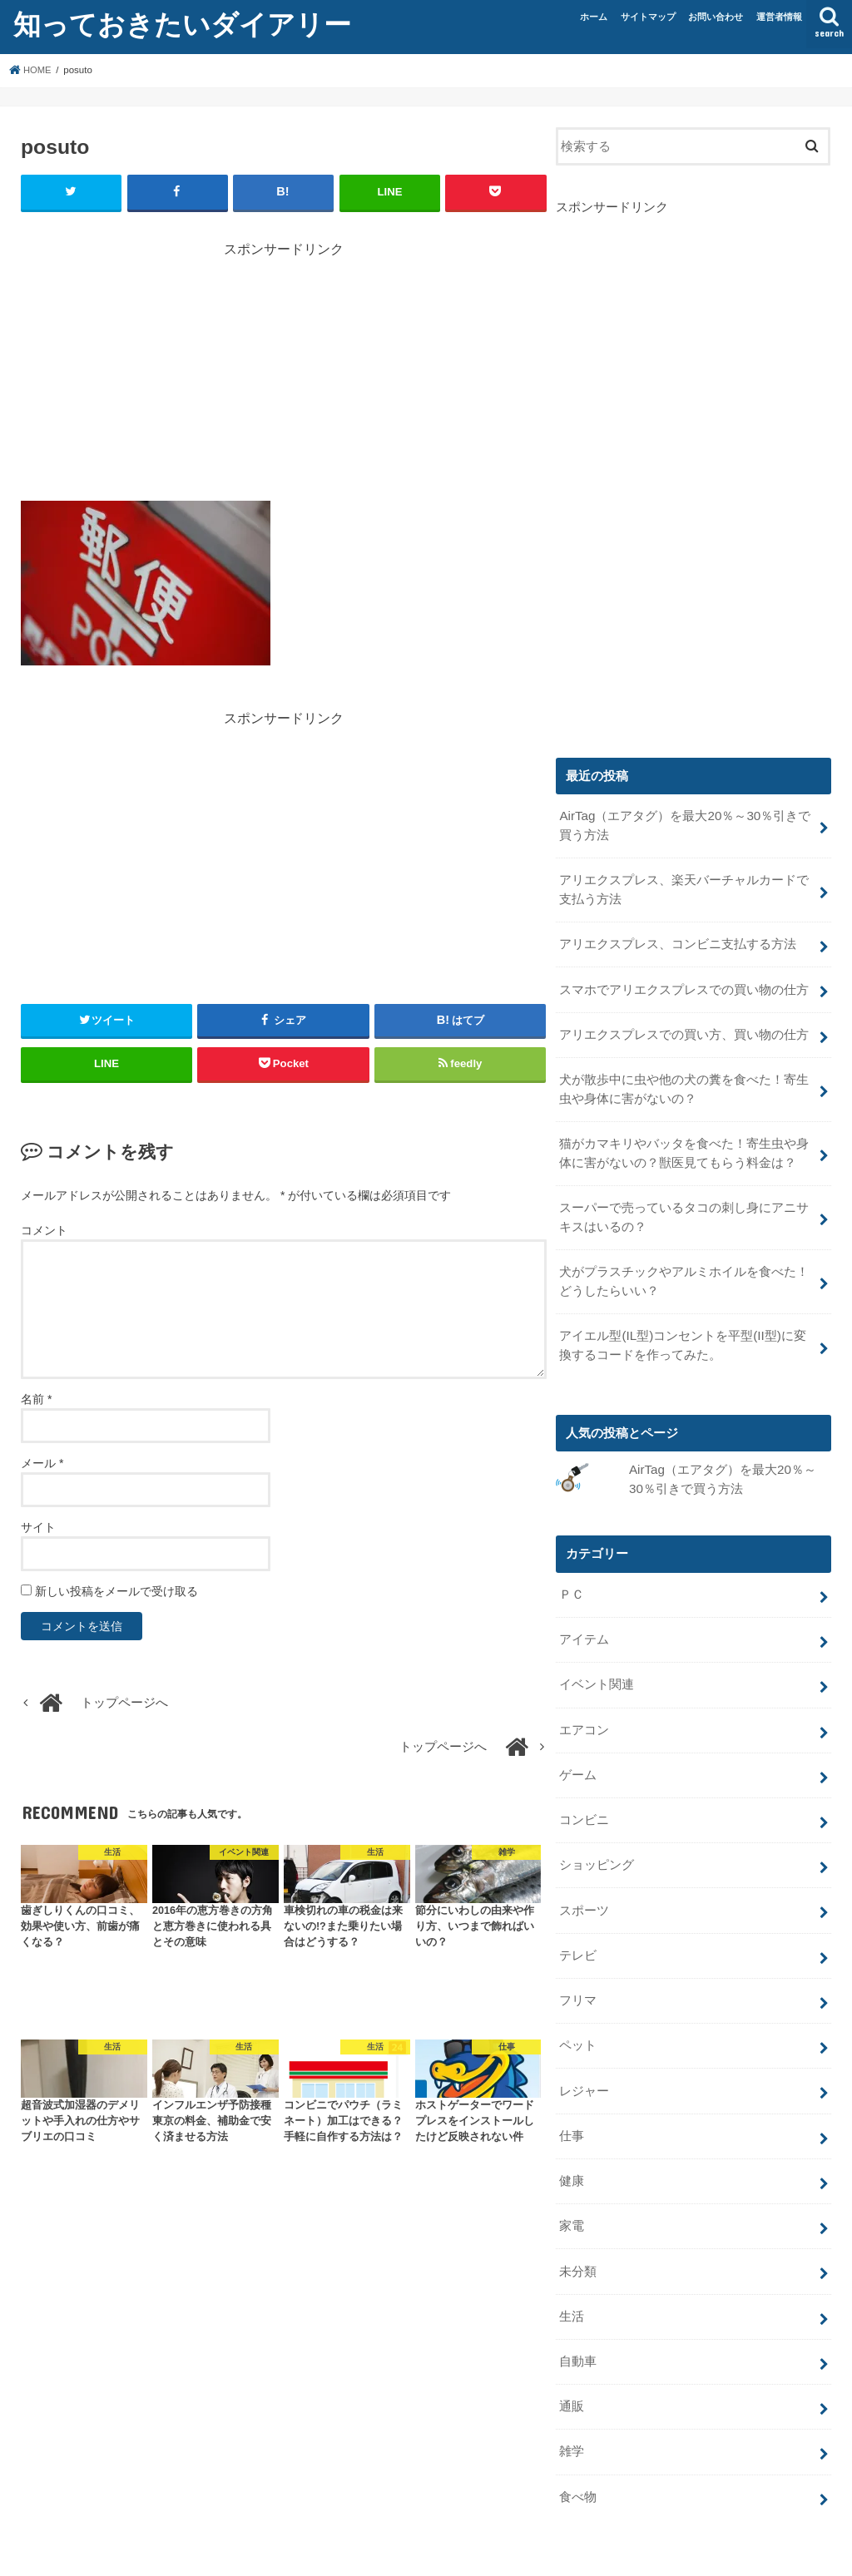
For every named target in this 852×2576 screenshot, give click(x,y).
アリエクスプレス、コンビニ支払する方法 (677, 940)
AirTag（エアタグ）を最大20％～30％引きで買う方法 (684, 825)
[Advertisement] (284, 375)
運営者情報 (779, 17)
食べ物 (578, 2458)
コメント (44, 1229)
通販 (571, 2370)
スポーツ (584, 1886)
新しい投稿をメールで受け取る (116, 1590)
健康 (571, 2150)
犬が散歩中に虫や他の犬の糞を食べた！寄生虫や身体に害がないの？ (684, 1082)
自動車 (578, 2326)
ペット (578, 2018)
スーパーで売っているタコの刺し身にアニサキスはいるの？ (684, 1207)
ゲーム (578, 1754)
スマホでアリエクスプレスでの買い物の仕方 (684, 984)
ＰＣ (571, 1578)
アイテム (584, 1622)
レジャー (584, 2062)
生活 (571, 2282)
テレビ (578, 1930)
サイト (38, 1526)
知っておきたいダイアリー (182, 23)
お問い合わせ (715, 17)
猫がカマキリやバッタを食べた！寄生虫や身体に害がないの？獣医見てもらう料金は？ (684, 1144)
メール (42, 1462)
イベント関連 (596, 1667)
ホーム (593, 17)
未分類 (578, 2238)
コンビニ (584, 1798)
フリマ (578, 1974)
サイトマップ (648, 17)
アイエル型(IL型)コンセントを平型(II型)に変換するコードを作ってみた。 (682, 1331)
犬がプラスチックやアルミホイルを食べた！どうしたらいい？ (684, 1269)
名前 (36, 1398)
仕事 (571, 2107)
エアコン (584, 1711)
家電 (571, 2194)
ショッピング (596, 1842)
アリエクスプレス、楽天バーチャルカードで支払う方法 (684, 887)
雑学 (571, 2414)
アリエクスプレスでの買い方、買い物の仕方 (684, 1029)
